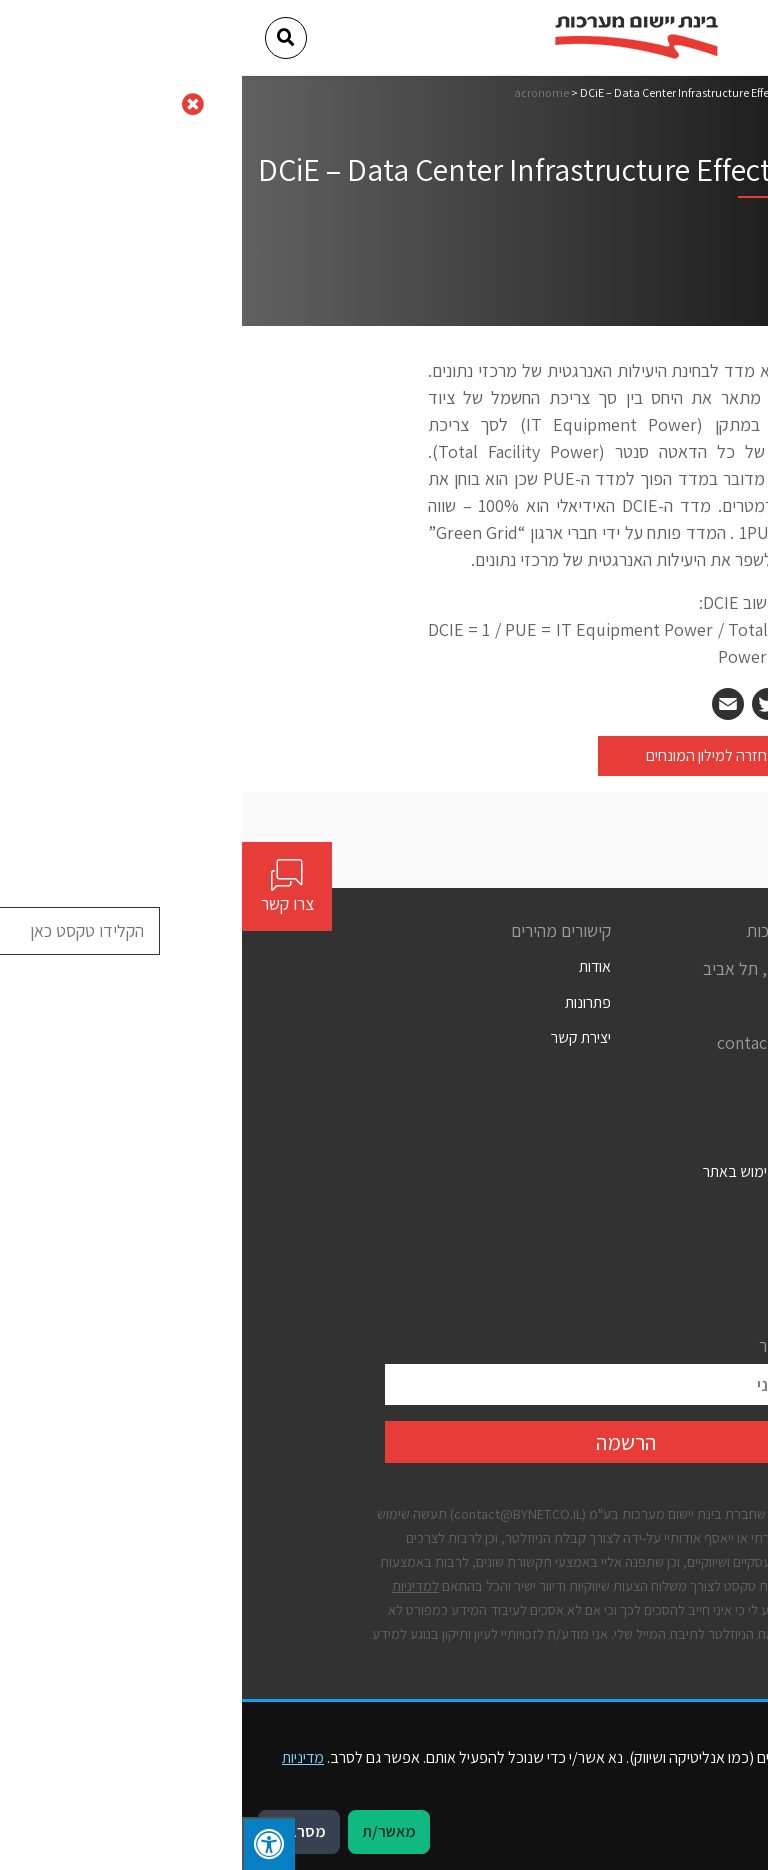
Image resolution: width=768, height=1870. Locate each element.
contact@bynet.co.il (550, 1042)
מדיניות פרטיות (582, 1242)
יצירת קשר (339, 1037)
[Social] (617, 1080)
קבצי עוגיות (592, 1277)
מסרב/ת (57, 1831)
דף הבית (605, 92)
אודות (353, 966)
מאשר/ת (147, 1831)
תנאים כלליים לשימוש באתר (543, 1171)
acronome (299, 92)
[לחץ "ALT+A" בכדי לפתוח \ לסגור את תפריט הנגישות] (26, 1843)
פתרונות (346, 1002)
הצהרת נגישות (583, 1206)
